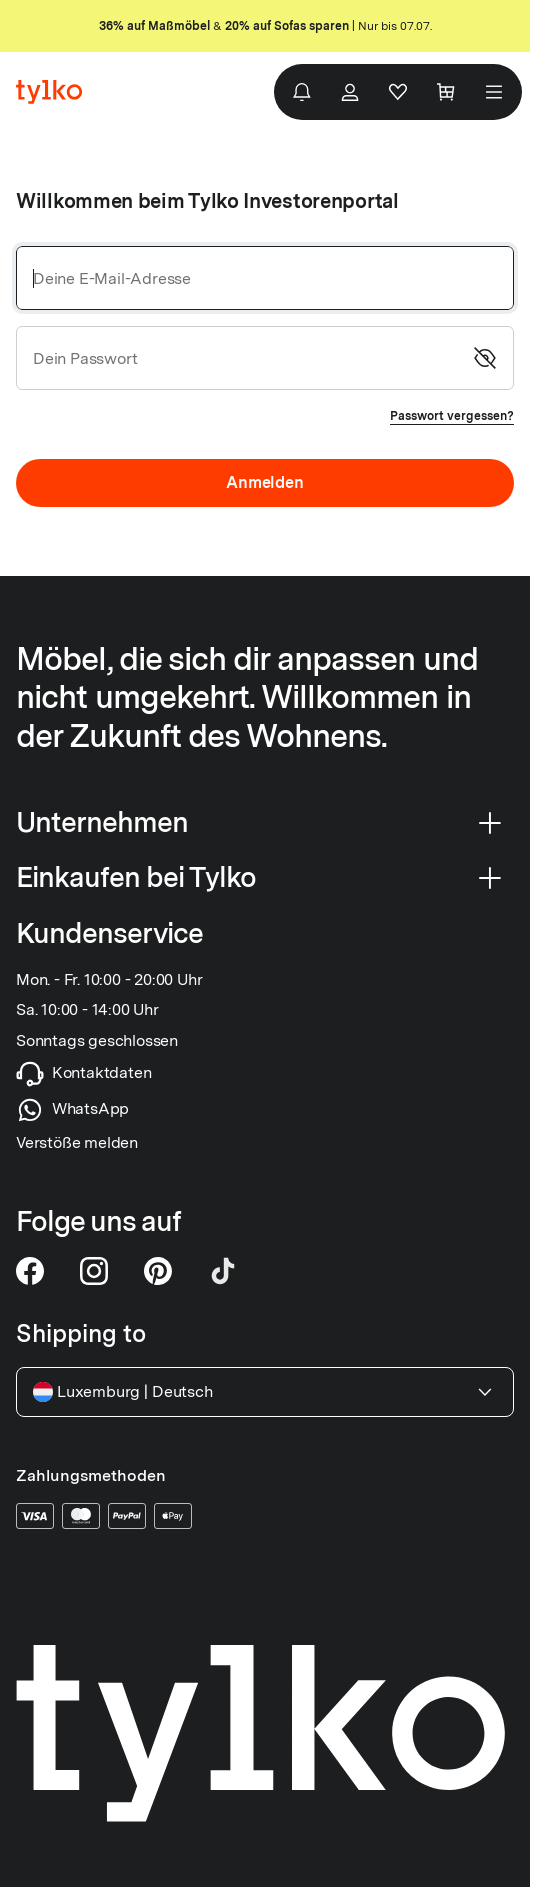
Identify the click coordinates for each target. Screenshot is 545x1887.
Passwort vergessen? (452, 416)
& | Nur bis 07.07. (265, 26)
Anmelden (264, 482)
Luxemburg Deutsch (265, 1392)
